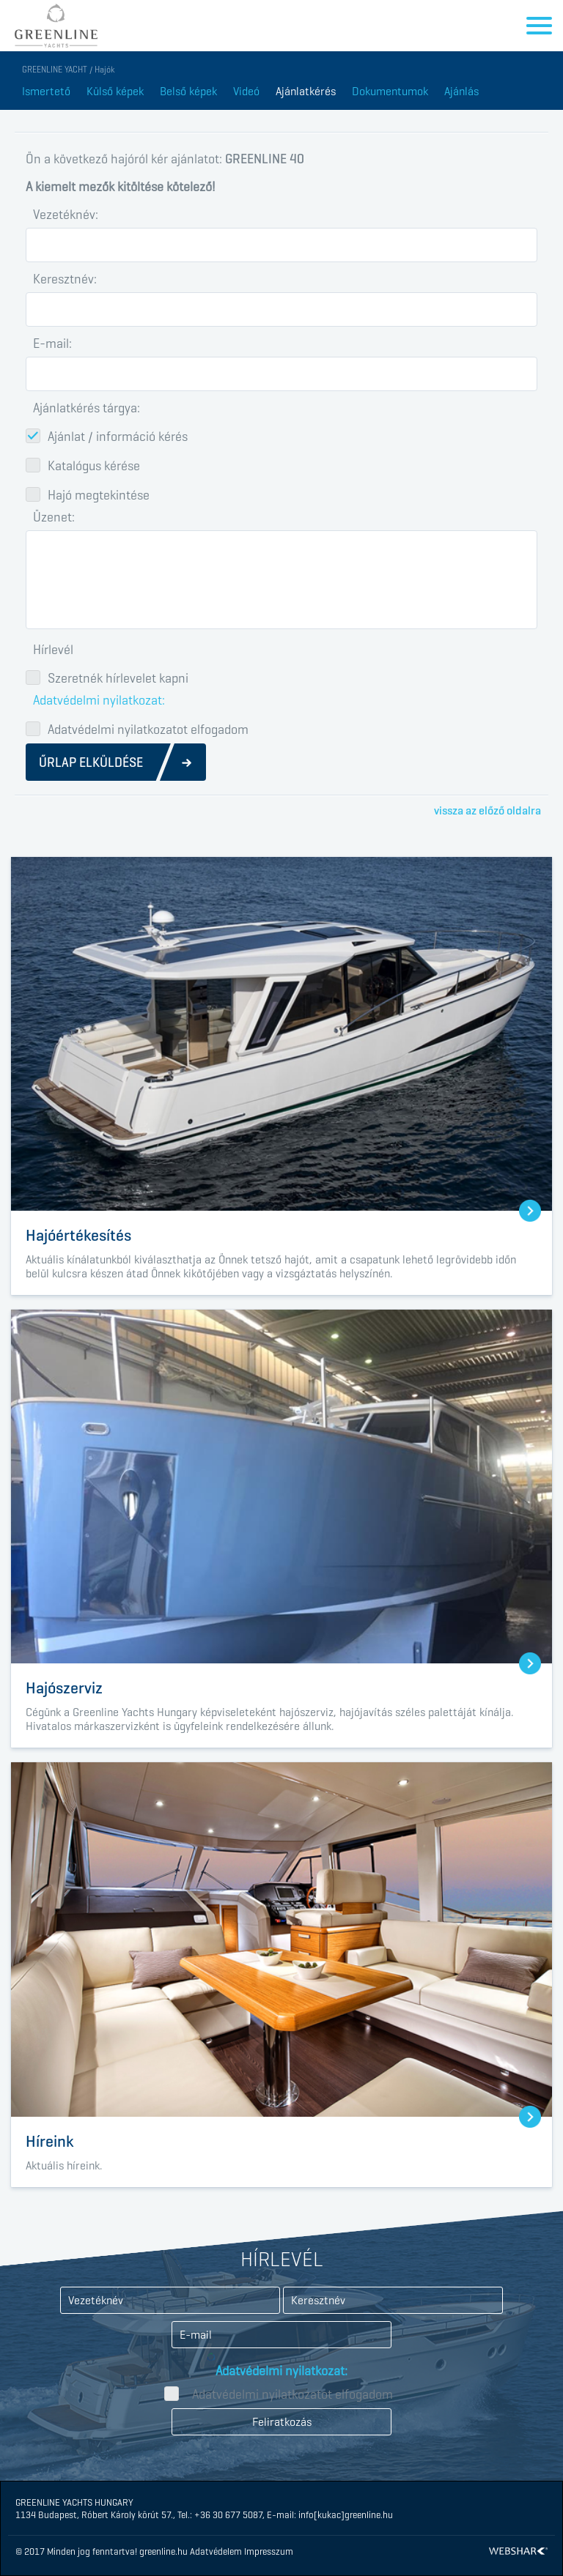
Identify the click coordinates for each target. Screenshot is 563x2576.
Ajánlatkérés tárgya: (86, 408)
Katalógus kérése (94, 465)
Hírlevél (53, 650)
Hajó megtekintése (99, 494)
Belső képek (188, 91)
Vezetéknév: (65, 215)
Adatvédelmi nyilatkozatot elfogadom (148, 728)
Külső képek (115, 91)
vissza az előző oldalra (487, 810)
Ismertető (46, 91)
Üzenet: (54, 517)
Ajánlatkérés (306, 91)
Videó (246, 91)
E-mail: (52, 343)
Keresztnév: (65, 279)
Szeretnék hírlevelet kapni (118, 677)
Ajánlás (461, 91)
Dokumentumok (390, 91)
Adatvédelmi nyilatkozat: (99, 700)
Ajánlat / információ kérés (118, 435)
